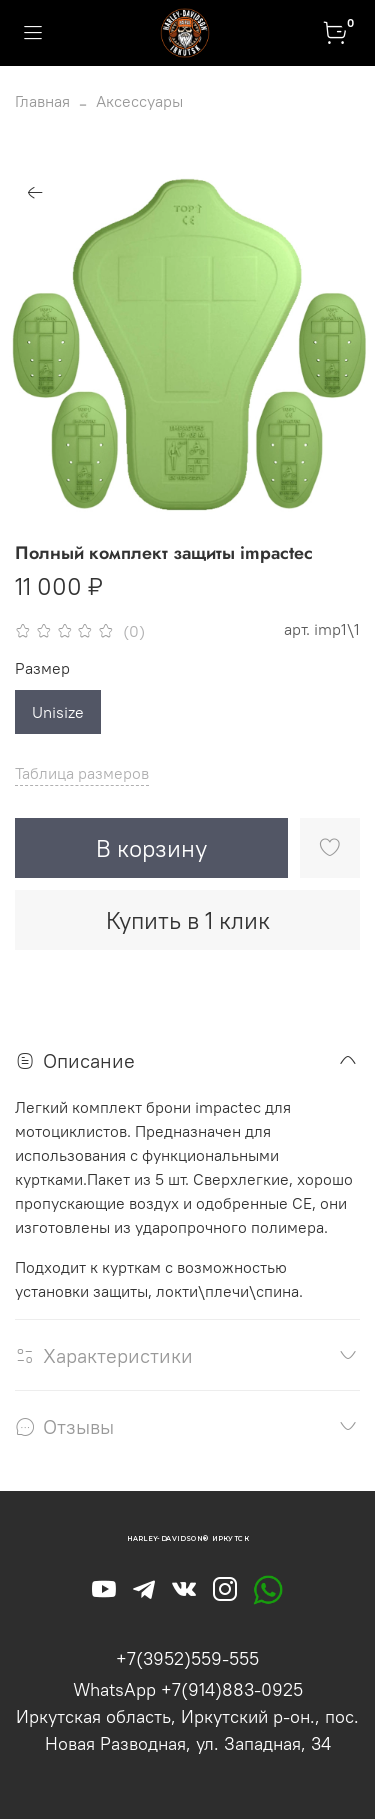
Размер (42, 668)
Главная (42, 101)
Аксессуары (139, 101)
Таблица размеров (82, 773)
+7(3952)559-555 (187, 1658)
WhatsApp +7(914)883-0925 (188, 1689)
